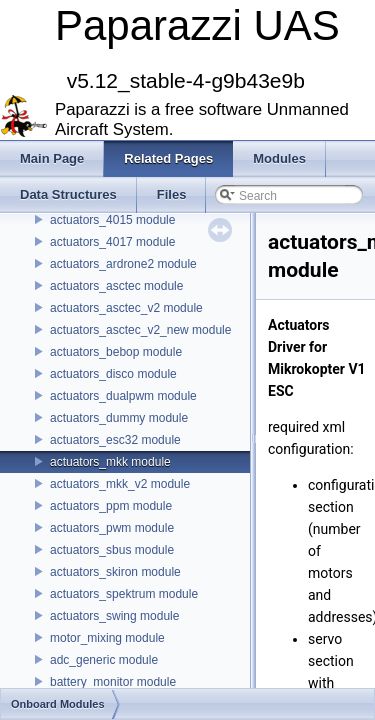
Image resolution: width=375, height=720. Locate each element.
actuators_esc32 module (115, 440)
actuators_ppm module (111, 506)
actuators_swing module (114, 616)
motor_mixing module (107, 638)
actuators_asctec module (116, 286)
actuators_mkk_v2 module (120, 484)
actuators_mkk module (110, 462)
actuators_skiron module (115, 572)
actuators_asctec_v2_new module (140, 330)
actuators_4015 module (112, 220)
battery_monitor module (113, 682)
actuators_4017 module (112, 242)
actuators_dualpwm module (123, 396)
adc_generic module (104, 660)
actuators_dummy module (119, 418)
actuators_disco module (113, 374)
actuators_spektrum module (124, 594)
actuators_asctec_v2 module (126, 308)
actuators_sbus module (112, 550)
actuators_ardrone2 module (123, 264)
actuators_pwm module (112, 528)
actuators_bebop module (116, 352)
